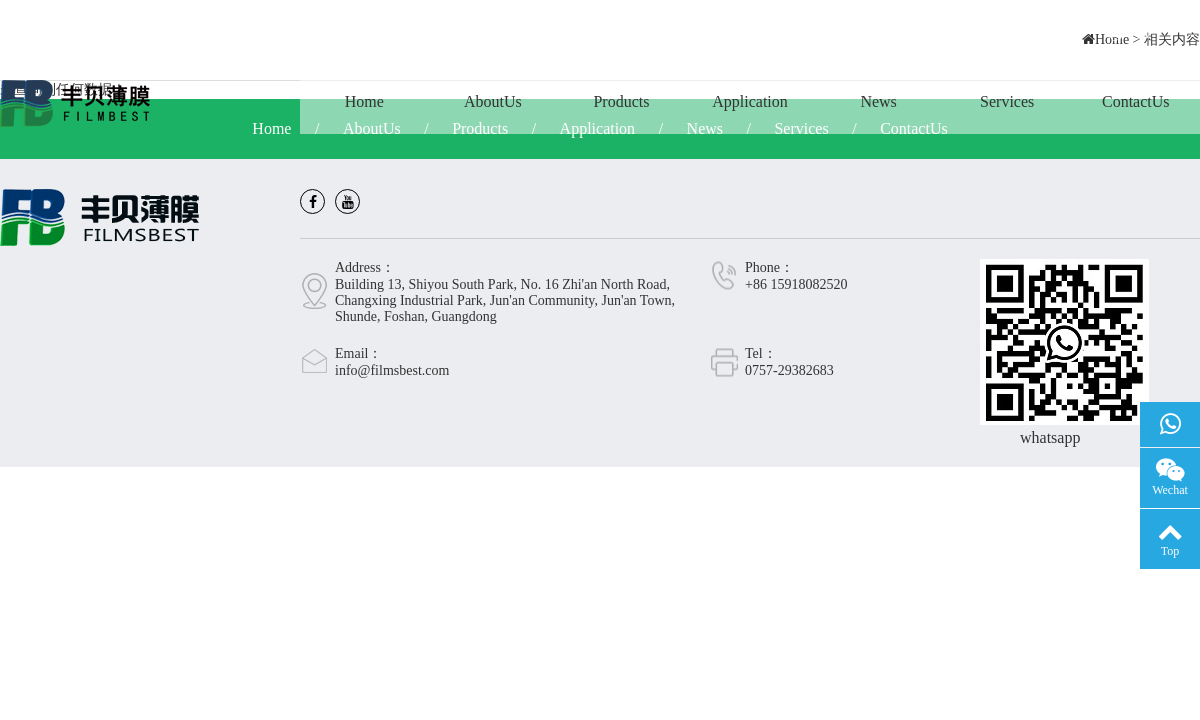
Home (364, 101)
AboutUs (493, 101)
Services (1007, 101)
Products (621, 101)
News (878, 101)
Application (750, 101)
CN (1129, 34)
